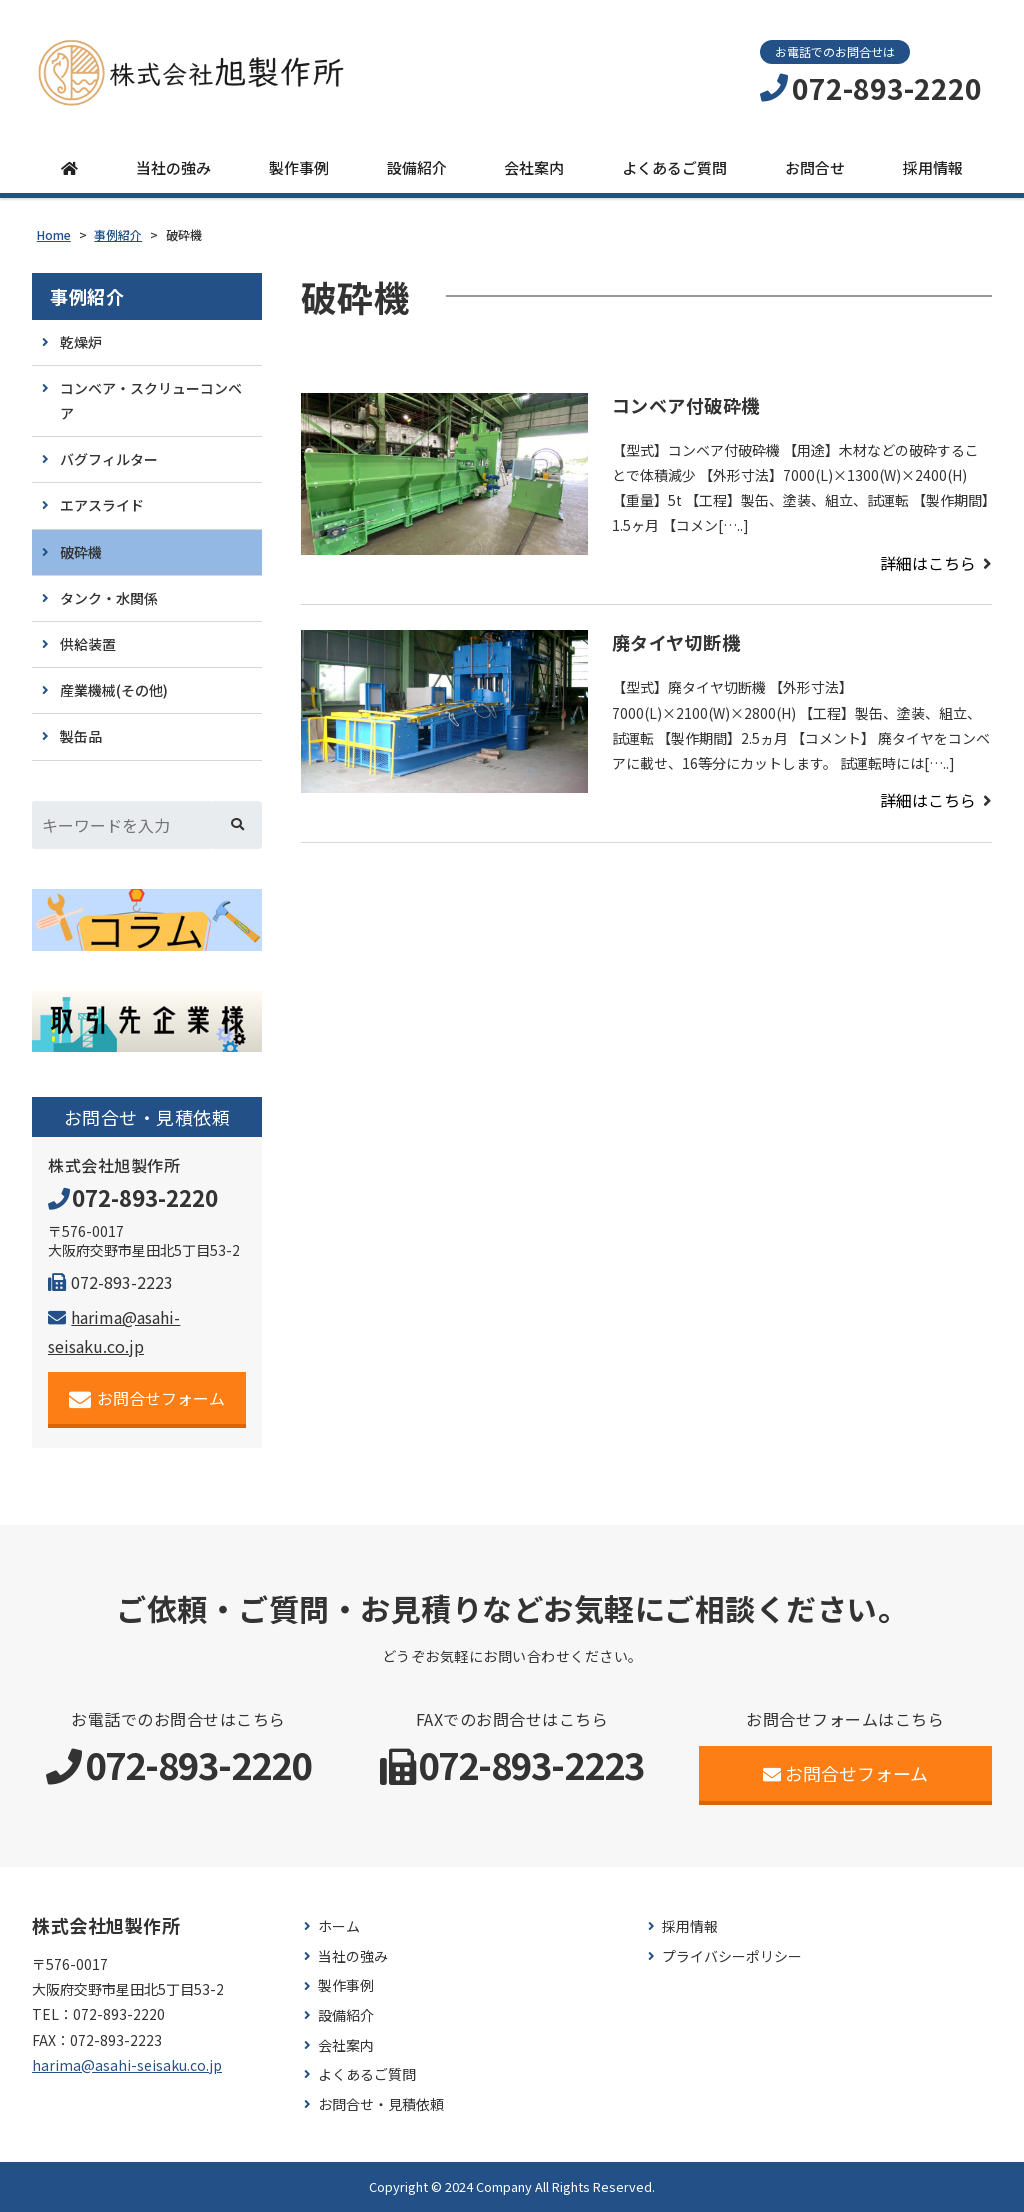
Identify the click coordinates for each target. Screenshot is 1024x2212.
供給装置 (88, 644)
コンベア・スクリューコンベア (151, 400)
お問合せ (815, 167)
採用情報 (933, 167)
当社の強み (173, 167)
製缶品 (81, 736)
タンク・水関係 (109, 598)
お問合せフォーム (147, 1398)
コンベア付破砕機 (686, 405)
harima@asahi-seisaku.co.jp (127, 2065)
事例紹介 (87, 296)
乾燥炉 (81, 342)
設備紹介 (417, 167)
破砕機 (81, 552)
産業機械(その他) (114, 690)
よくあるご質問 (674, 167)
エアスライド (102, 505)
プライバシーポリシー (732, 1956)
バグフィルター (109, 459)
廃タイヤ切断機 (676, 642)
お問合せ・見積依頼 (381, 2104)
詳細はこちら (928, 563)
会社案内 (534, 167)
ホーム (339, 1926)
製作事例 (299, 167)
